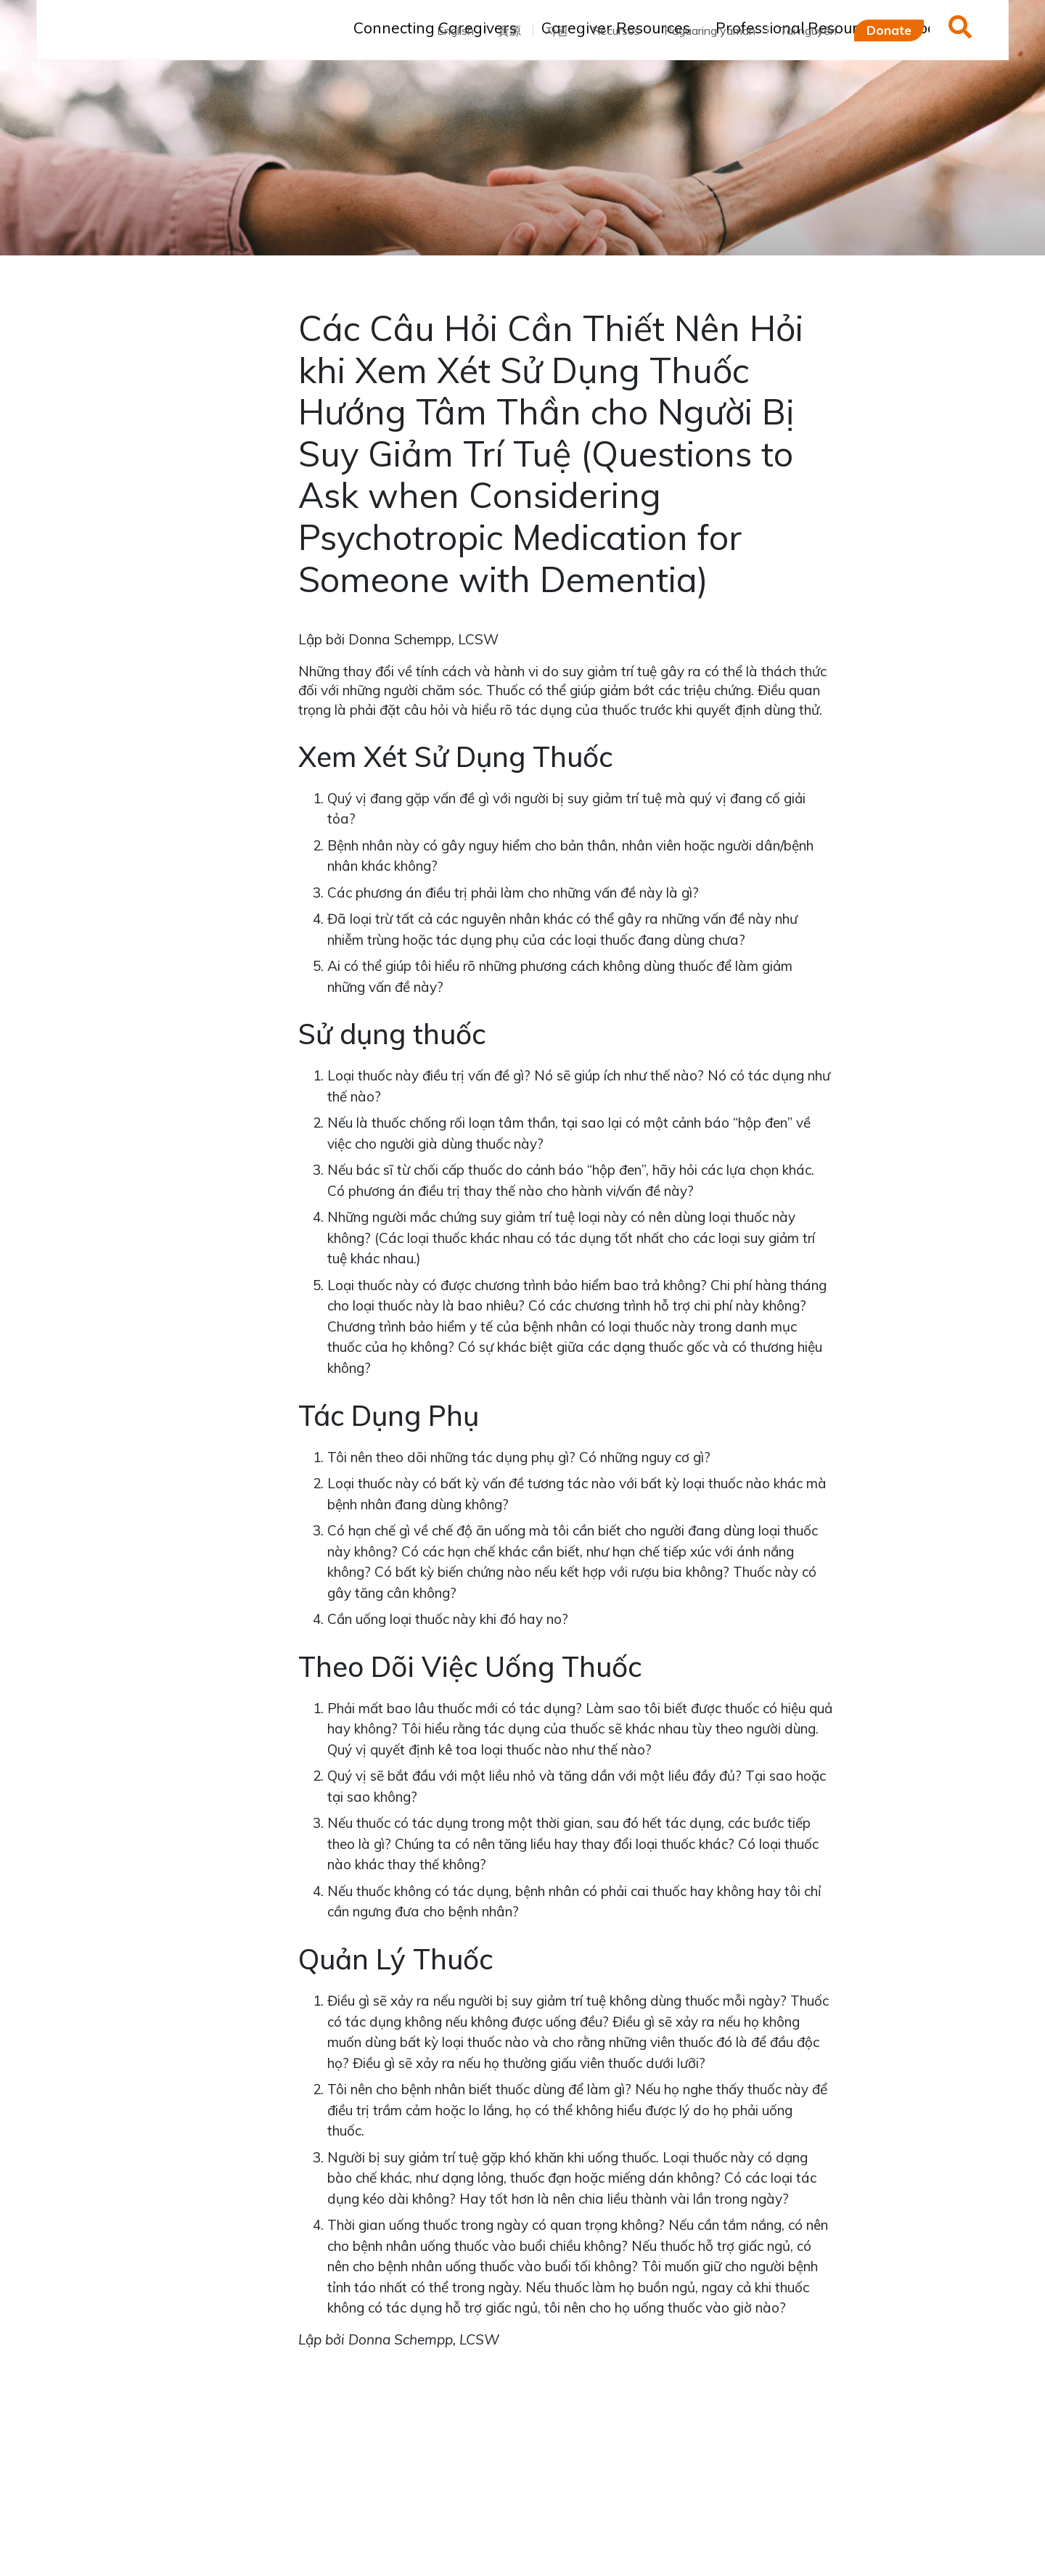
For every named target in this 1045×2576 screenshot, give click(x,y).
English (455, 30)
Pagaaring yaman (709, 30)
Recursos (616, 30)
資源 (509, 30)
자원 (556, 30)
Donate (888, 30)
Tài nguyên (808, 30)
